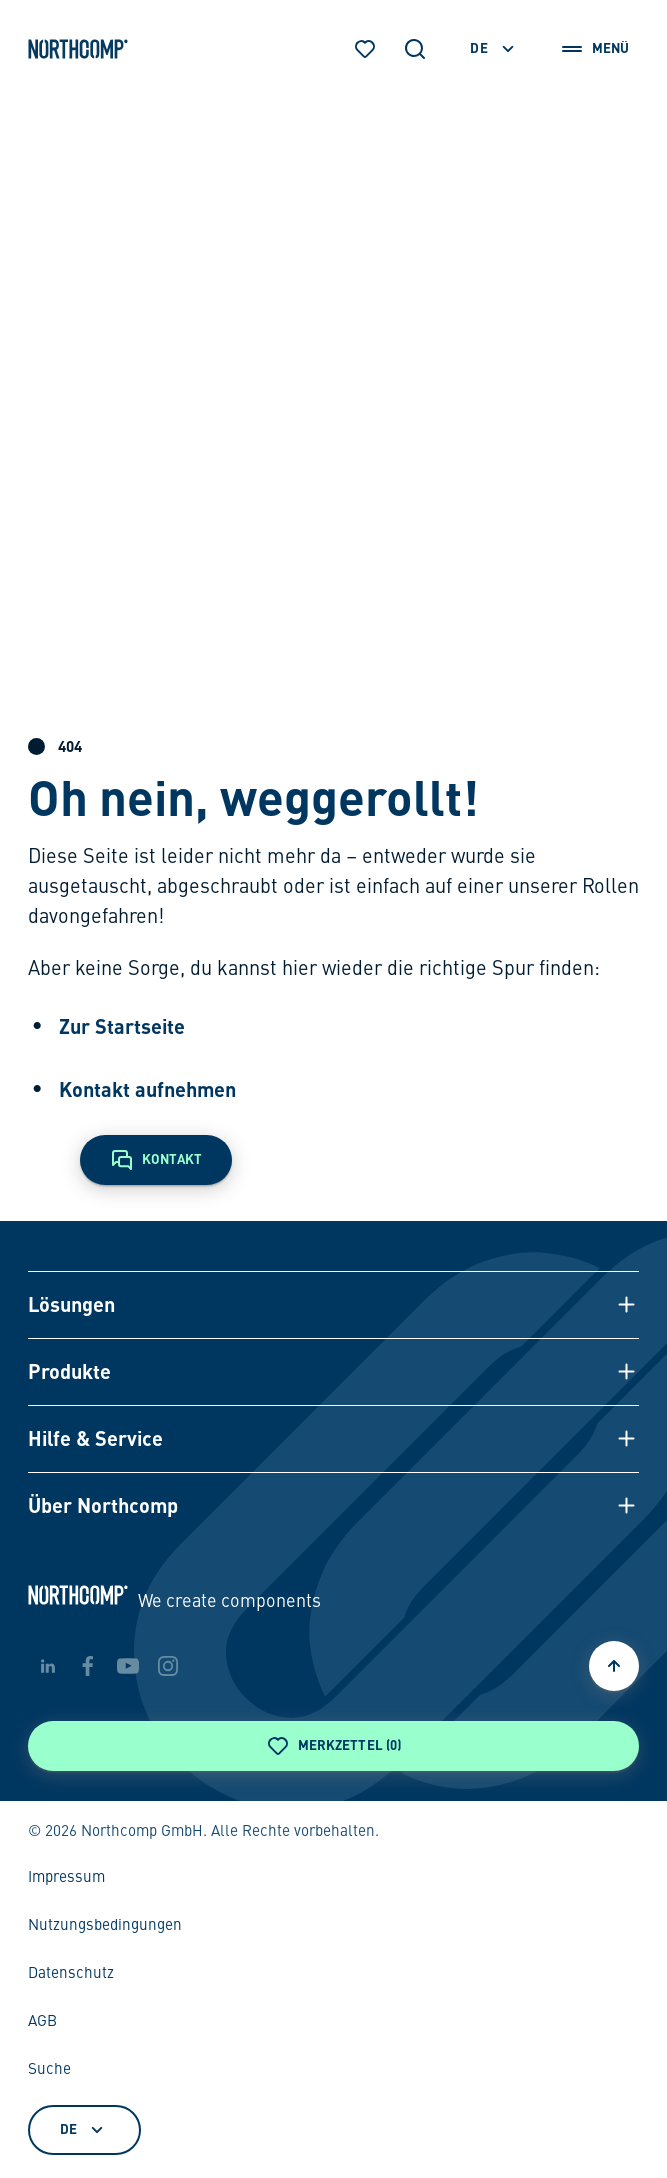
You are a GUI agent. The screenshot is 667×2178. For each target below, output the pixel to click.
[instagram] (168, 1666)
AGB (42, 2022)
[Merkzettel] (365, 49)
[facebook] (88, 1666)
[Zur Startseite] (78, 49)
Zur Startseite (122, 1026)
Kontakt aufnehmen (147, 1089)
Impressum (66, 1878)
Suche (49, 2070)
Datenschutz (71, 1974)
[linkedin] (48, 1666)
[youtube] (128, 1666)
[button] (334, 1304)
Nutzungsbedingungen (105, 1926)
